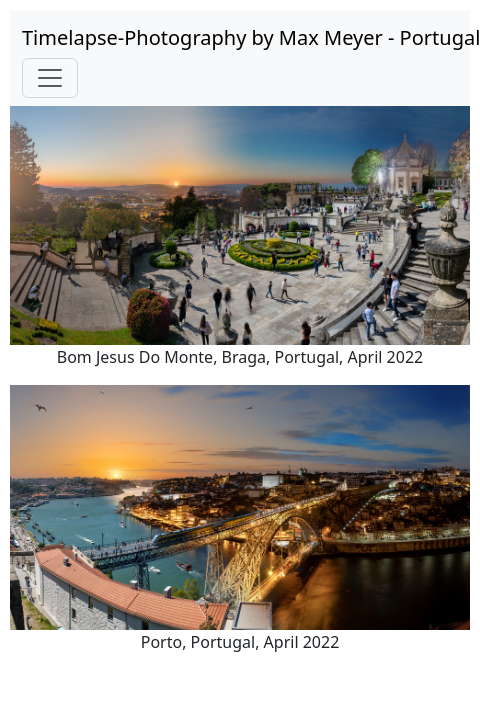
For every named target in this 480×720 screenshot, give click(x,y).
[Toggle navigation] (50, 78)
